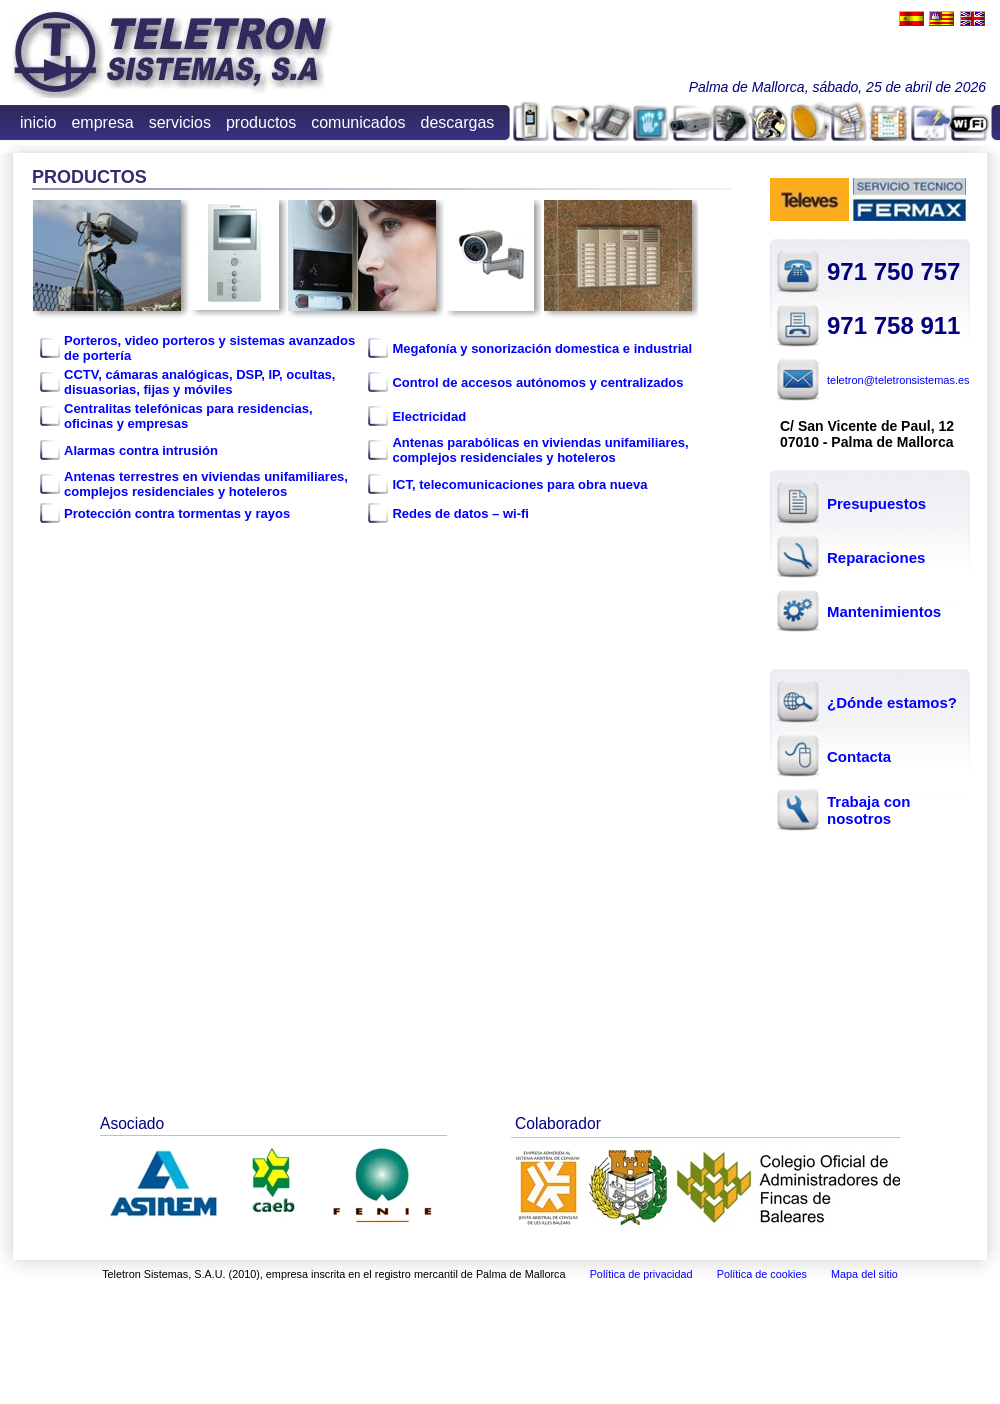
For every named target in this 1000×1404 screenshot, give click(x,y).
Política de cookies (762, 1274)
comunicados (358, 122)
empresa (102, 122)
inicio (38, 122)
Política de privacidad (641, 1274)
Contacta (859, 756)
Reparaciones (876, 557)
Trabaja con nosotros (868, 810)
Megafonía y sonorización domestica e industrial (542, 348)
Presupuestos (876, 503)
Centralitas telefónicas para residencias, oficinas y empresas (188, 416)
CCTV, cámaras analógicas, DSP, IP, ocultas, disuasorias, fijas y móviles (199, 382)
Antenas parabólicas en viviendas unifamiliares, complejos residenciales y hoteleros (540, 450)
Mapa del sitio (864, 1274)
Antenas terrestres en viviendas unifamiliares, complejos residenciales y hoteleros (206, 484)
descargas (458, 122)
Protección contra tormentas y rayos (177, 513)
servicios (180, 122)
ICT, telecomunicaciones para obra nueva (519, 484)
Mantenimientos (884, 611)
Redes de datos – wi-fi (460, 513)
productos (261, 122)
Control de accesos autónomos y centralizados (537, 382)
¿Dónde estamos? (892, 702)
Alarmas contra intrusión (141, 450)
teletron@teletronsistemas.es (898, 380)
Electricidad (429, 416)
